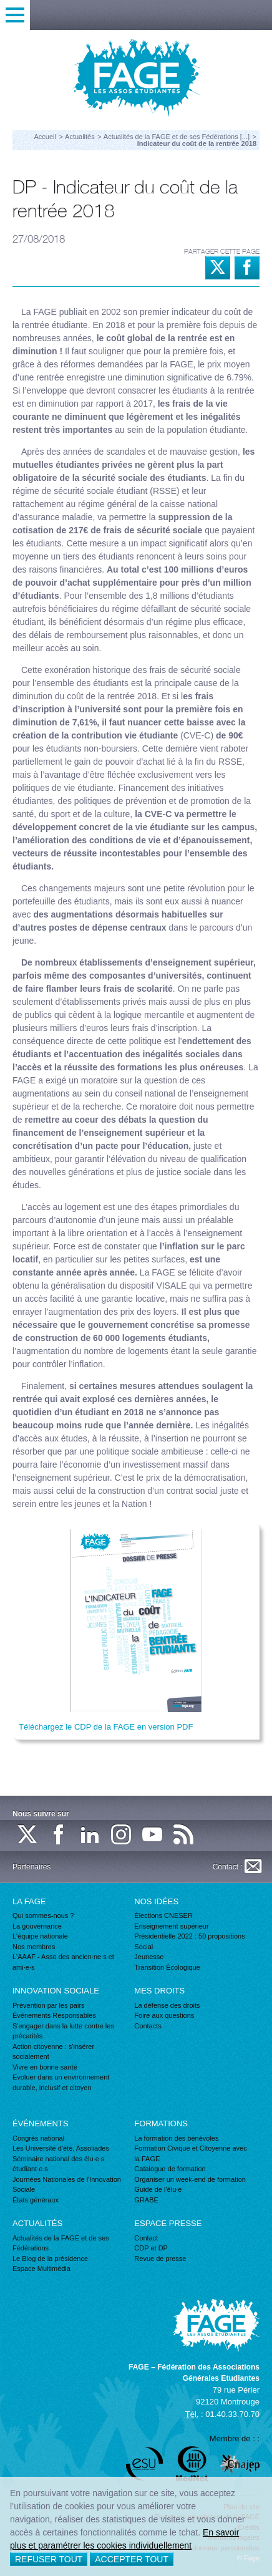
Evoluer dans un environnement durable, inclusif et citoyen (60, 2082)
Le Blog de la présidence (50, 2258)
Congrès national (38, 2138)
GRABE (146, 2200)
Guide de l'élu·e (158, 2189)
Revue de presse (160, 2258)
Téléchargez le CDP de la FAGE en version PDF (106, 1726)
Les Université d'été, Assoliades (60, 2148)
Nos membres (33, 1946)
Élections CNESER (163, 1915)
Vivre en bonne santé (44, 2067)
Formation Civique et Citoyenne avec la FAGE (190, 2153)
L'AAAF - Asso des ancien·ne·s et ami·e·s (63, 1962)
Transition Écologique (167, 1967)
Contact (146, 2238)
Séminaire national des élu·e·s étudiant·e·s (58, 2164)
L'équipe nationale (40, 1936)
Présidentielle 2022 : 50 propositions (189, 1936)
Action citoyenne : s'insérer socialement (53, 2052)
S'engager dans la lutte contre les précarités (63, 2031)
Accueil (45, 136)
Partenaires (31, 1866)
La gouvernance (37, 1926)
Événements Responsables (54, 2015)
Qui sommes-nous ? (43, 1915)
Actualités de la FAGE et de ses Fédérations (60, 2243)
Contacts (147, 2026)
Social (143, 1946)
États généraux (35, 2200)
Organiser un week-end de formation (190, 2179)
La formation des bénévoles (176, 2138)
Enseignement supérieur (171, 1926)
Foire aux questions (164, 2015)
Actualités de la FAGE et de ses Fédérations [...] (177, 136)
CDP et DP (151, 2248)
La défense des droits (167, 2005)
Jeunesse (148, 1956)
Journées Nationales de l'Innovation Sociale (66, 2185)
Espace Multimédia (41, 2268)
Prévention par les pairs (48, 2005)
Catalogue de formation (169, 2168)
